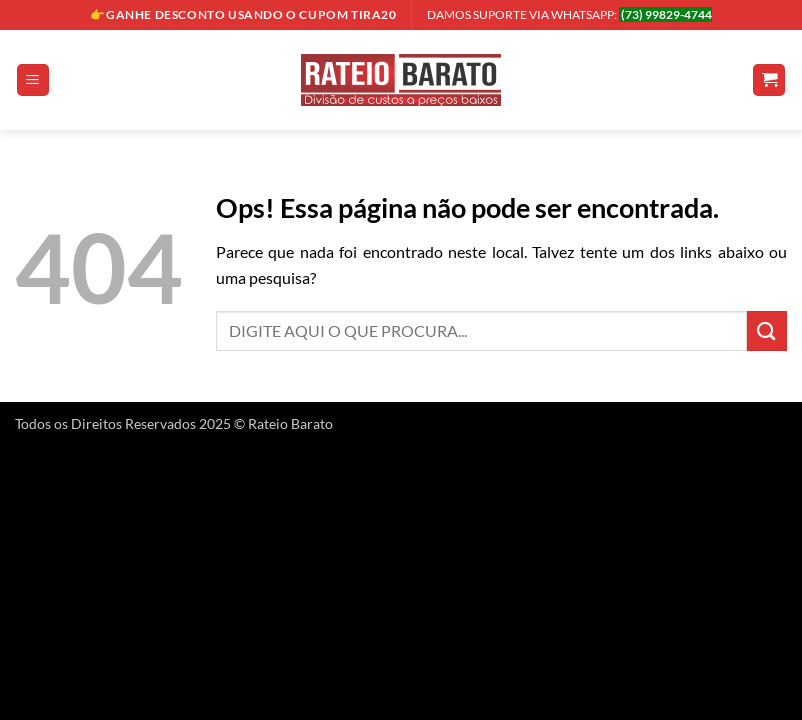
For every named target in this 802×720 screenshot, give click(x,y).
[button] (33, 80)
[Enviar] (767, 330)
